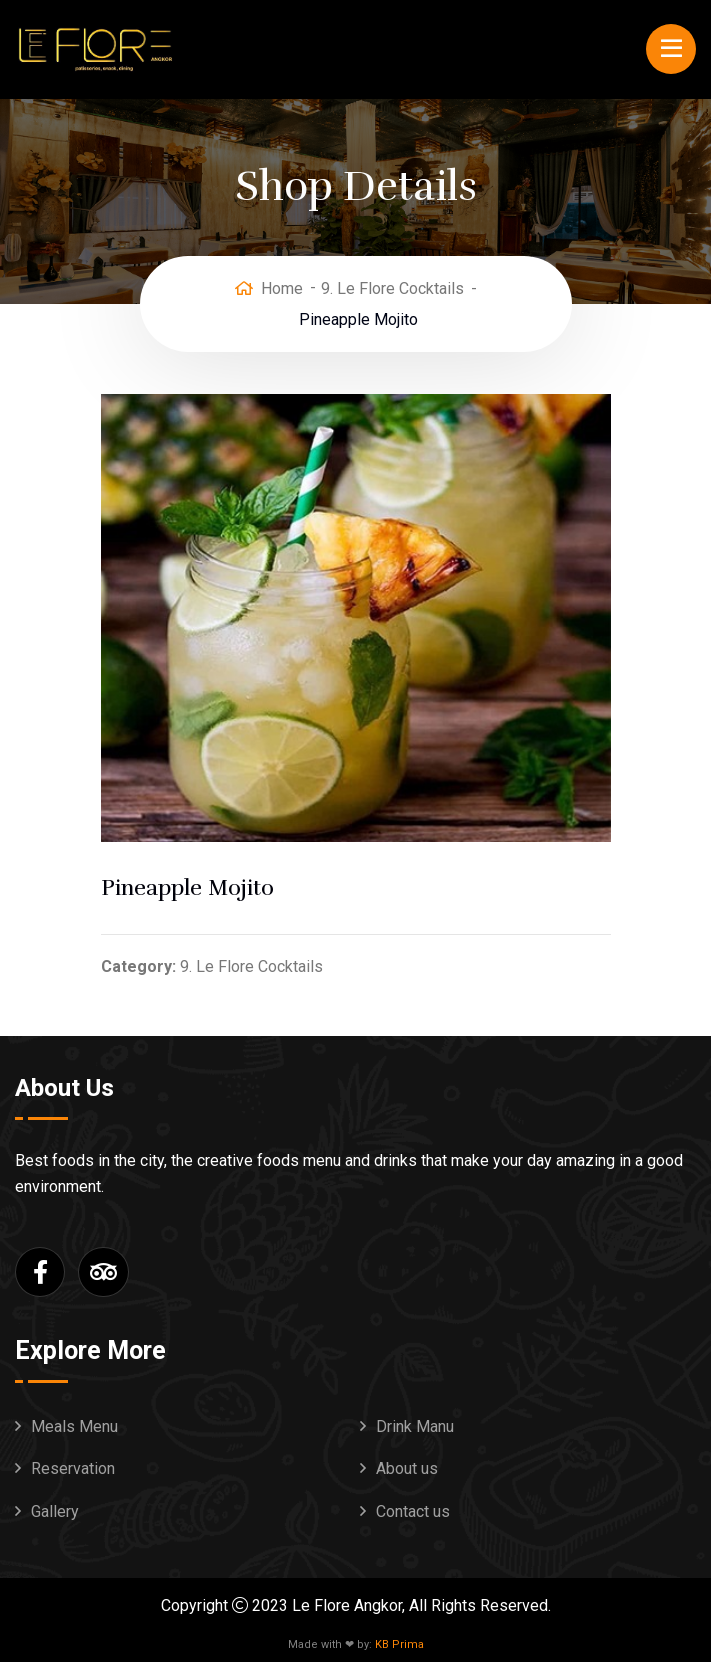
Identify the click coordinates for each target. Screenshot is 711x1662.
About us (407, 1468)
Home (282, 288)
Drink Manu (415, 1426)
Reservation (73, 1468)
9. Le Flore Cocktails (392, 288)
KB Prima (399, 1644)
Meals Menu (74, 1426)
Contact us (413, 1511)
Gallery (55, 1511)
